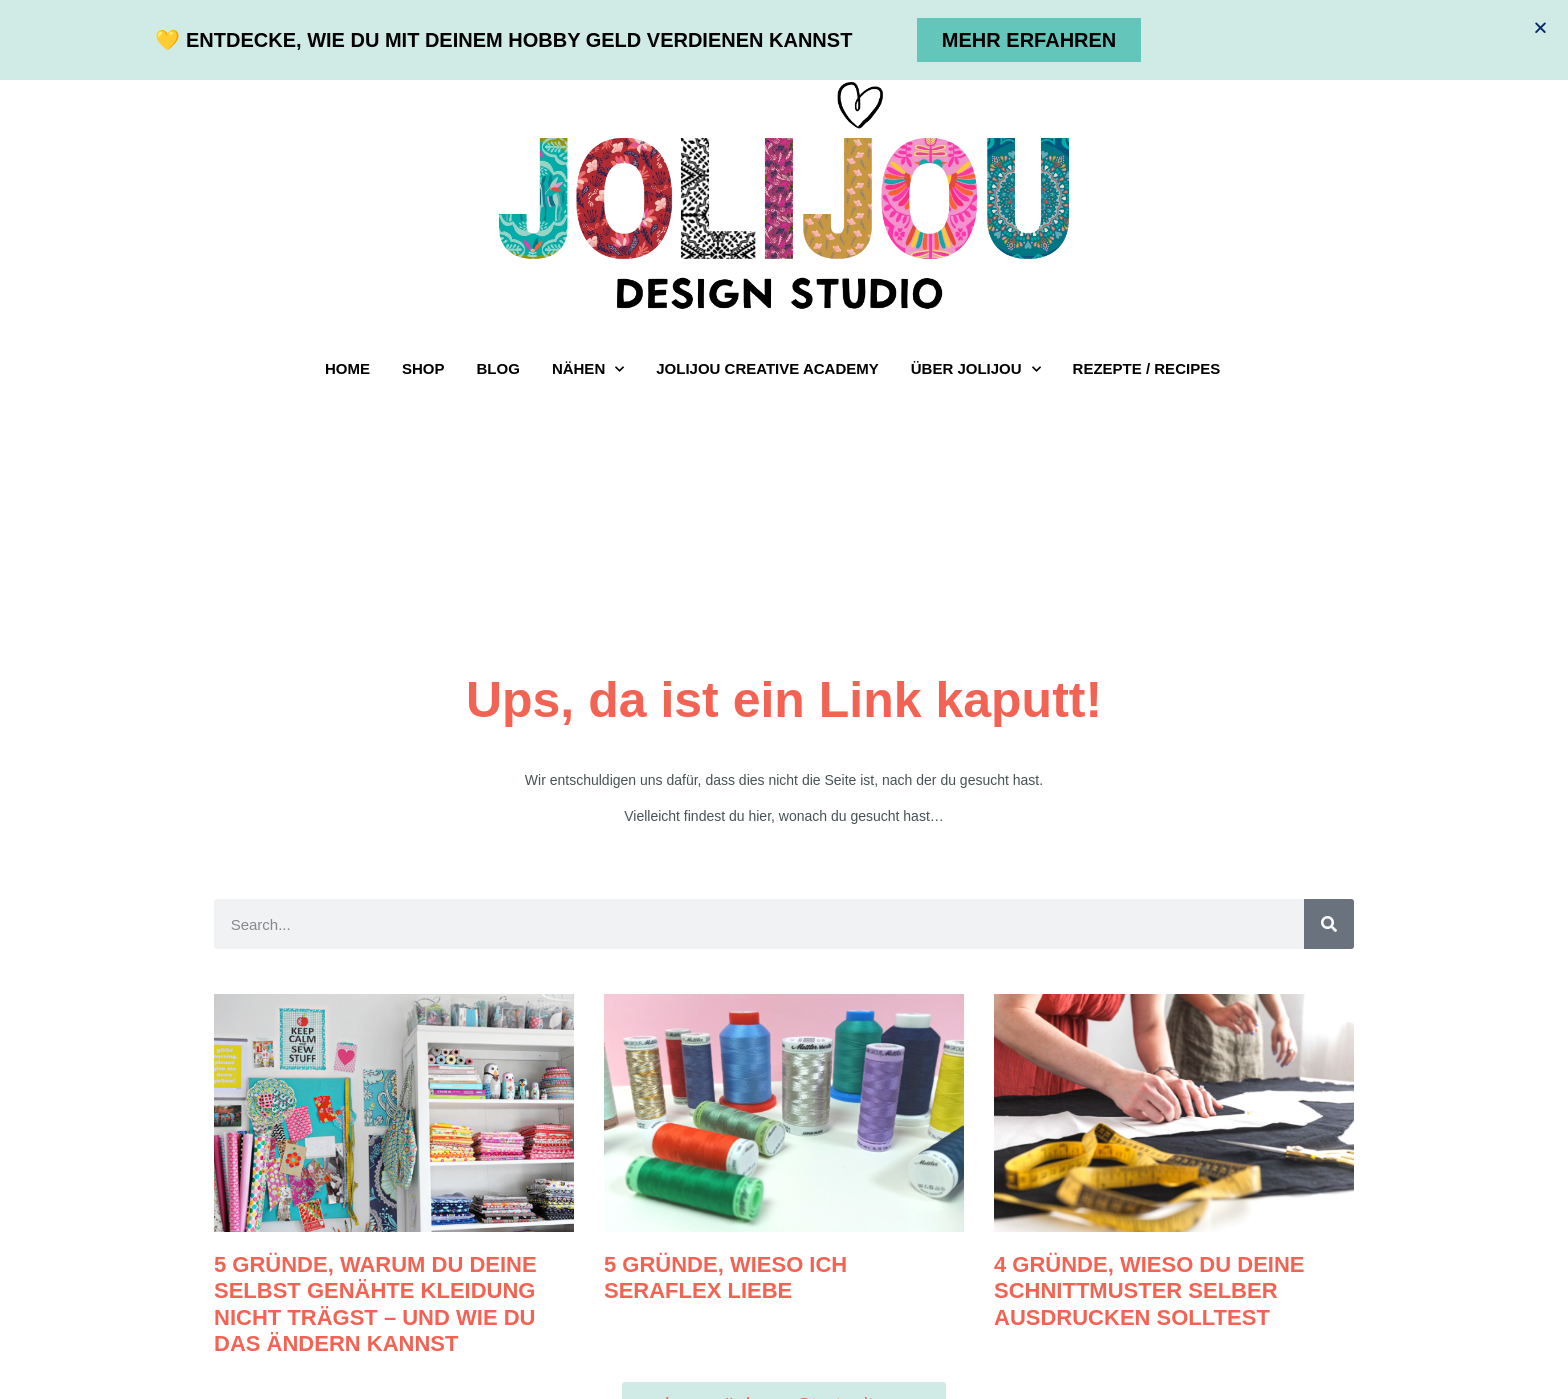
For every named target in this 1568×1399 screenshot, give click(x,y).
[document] (784, 699)
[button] (1540, 27)
